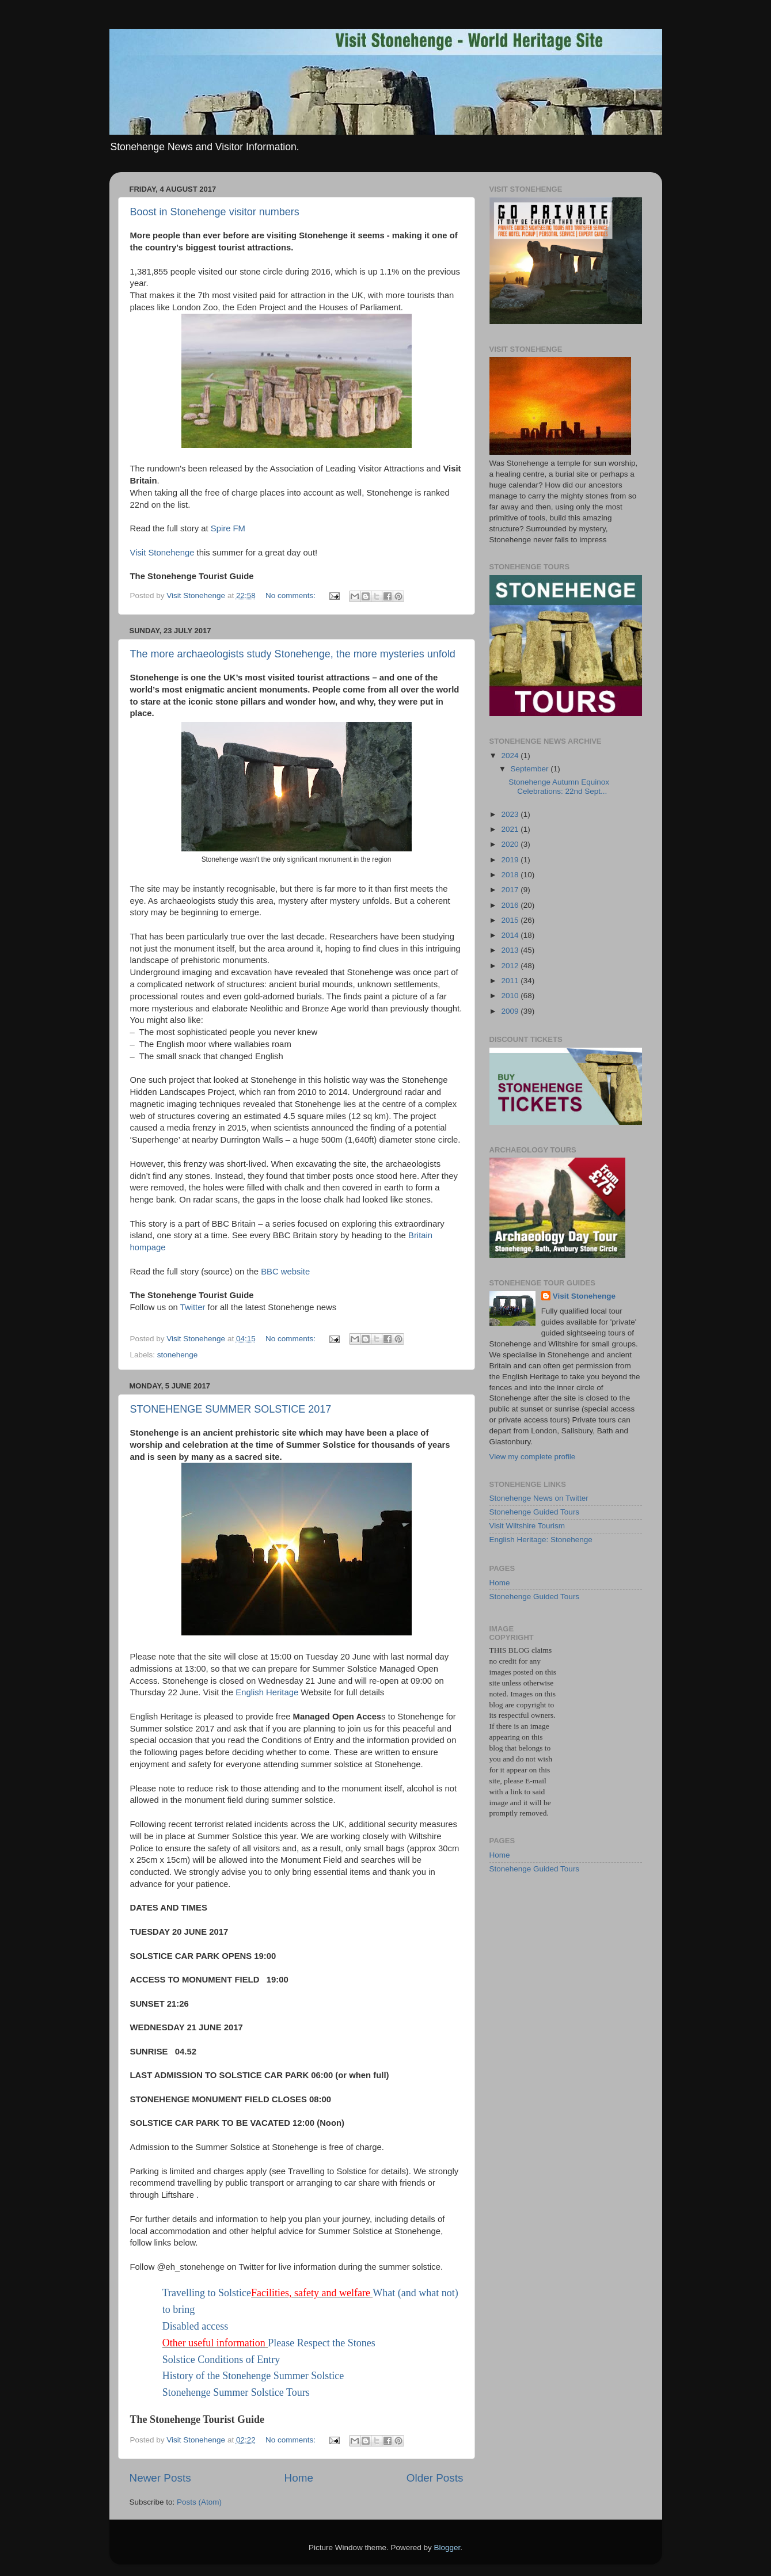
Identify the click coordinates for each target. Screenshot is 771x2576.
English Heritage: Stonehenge (541, 1539)
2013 (511, 950)
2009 (511, 1011)
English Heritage (268, 1692)
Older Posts (435, 2478)
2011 (511, 980)
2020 (511, 844)
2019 (511, 859)
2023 (511, 814)
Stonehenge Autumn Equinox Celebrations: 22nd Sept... (558, 787)
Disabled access (195, 2326)
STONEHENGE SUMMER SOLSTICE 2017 (231, 1409)
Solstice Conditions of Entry (221, 2359)
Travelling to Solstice (206, 2293)
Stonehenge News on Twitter (538, 1498)
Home (298, 2478)
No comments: (291, 595)
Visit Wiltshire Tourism (527, 1525)
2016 (511, 905)
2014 (511, 935)
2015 (511, 920)
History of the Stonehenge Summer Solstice (253, 2375)
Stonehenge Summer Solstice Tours (236, 2392)
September (531, 768)
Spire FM (228, 528)
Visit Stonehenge (163, 552)
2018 (511, 874)
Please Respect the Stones (321, 2343)
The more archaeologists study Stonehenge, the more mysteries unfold (292, 654)
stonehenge (177, 1354)
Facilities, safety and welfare (310, 2293)
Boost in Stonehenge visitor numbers (214, 212)
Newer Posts (160, 2478)
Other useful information (213, 2343)
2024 (511, 755)
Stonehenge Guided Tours (534, 1512)
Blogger (447, 2547)
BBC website (285, 1271)
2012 (511, 965)
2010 (511, 995)
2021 (511, 829)
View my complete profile (532, 1456)
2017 (511, 889)
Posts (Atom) (199, 2502)
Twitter (193, 1307)
